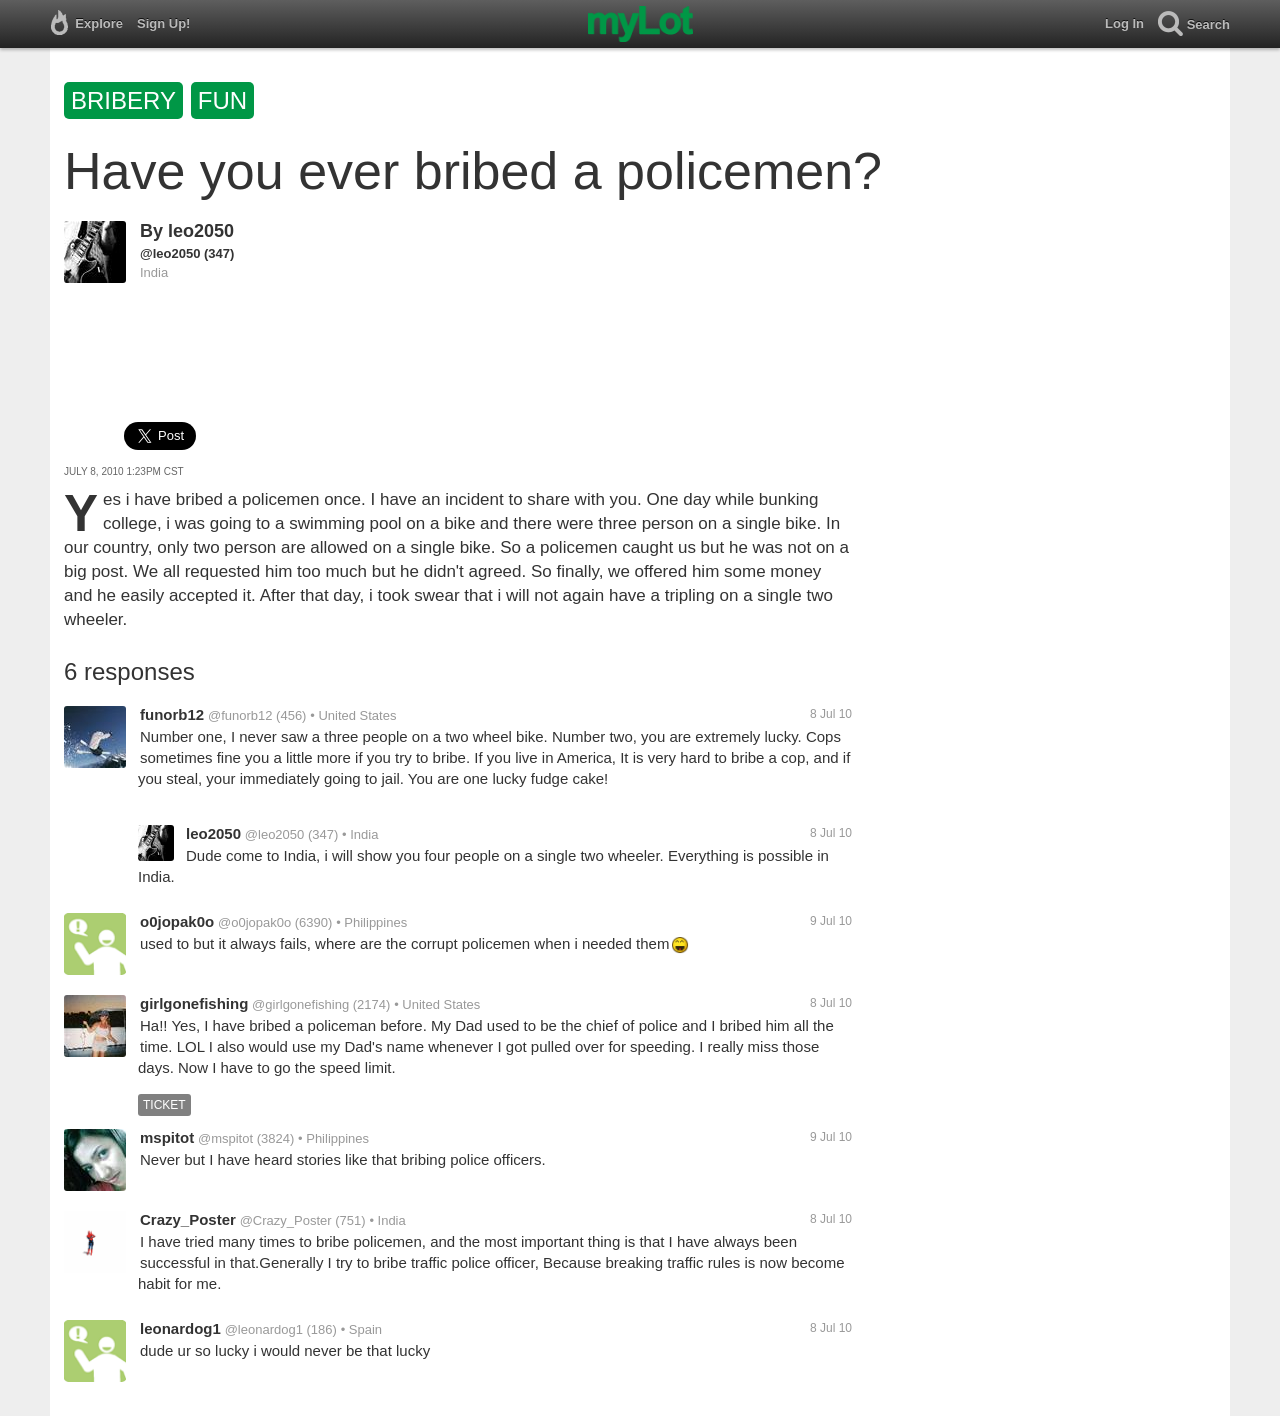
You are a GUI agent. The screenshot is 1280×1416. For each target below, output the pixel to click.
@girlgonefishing (300, 1004)
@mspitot (225, 1138)
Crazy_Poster (188, 1219)
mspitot (167, 1137)
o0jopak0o (177, 921)
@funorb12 (240, 715)
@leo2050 (170, 253)
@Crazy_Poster (286, 1220)
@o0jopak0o (254, 922)
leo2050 (201, 231)
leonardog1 (180, 1328)
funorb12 (172, 714)
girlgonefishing (194, 1003)
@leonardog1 (264, 1329)
